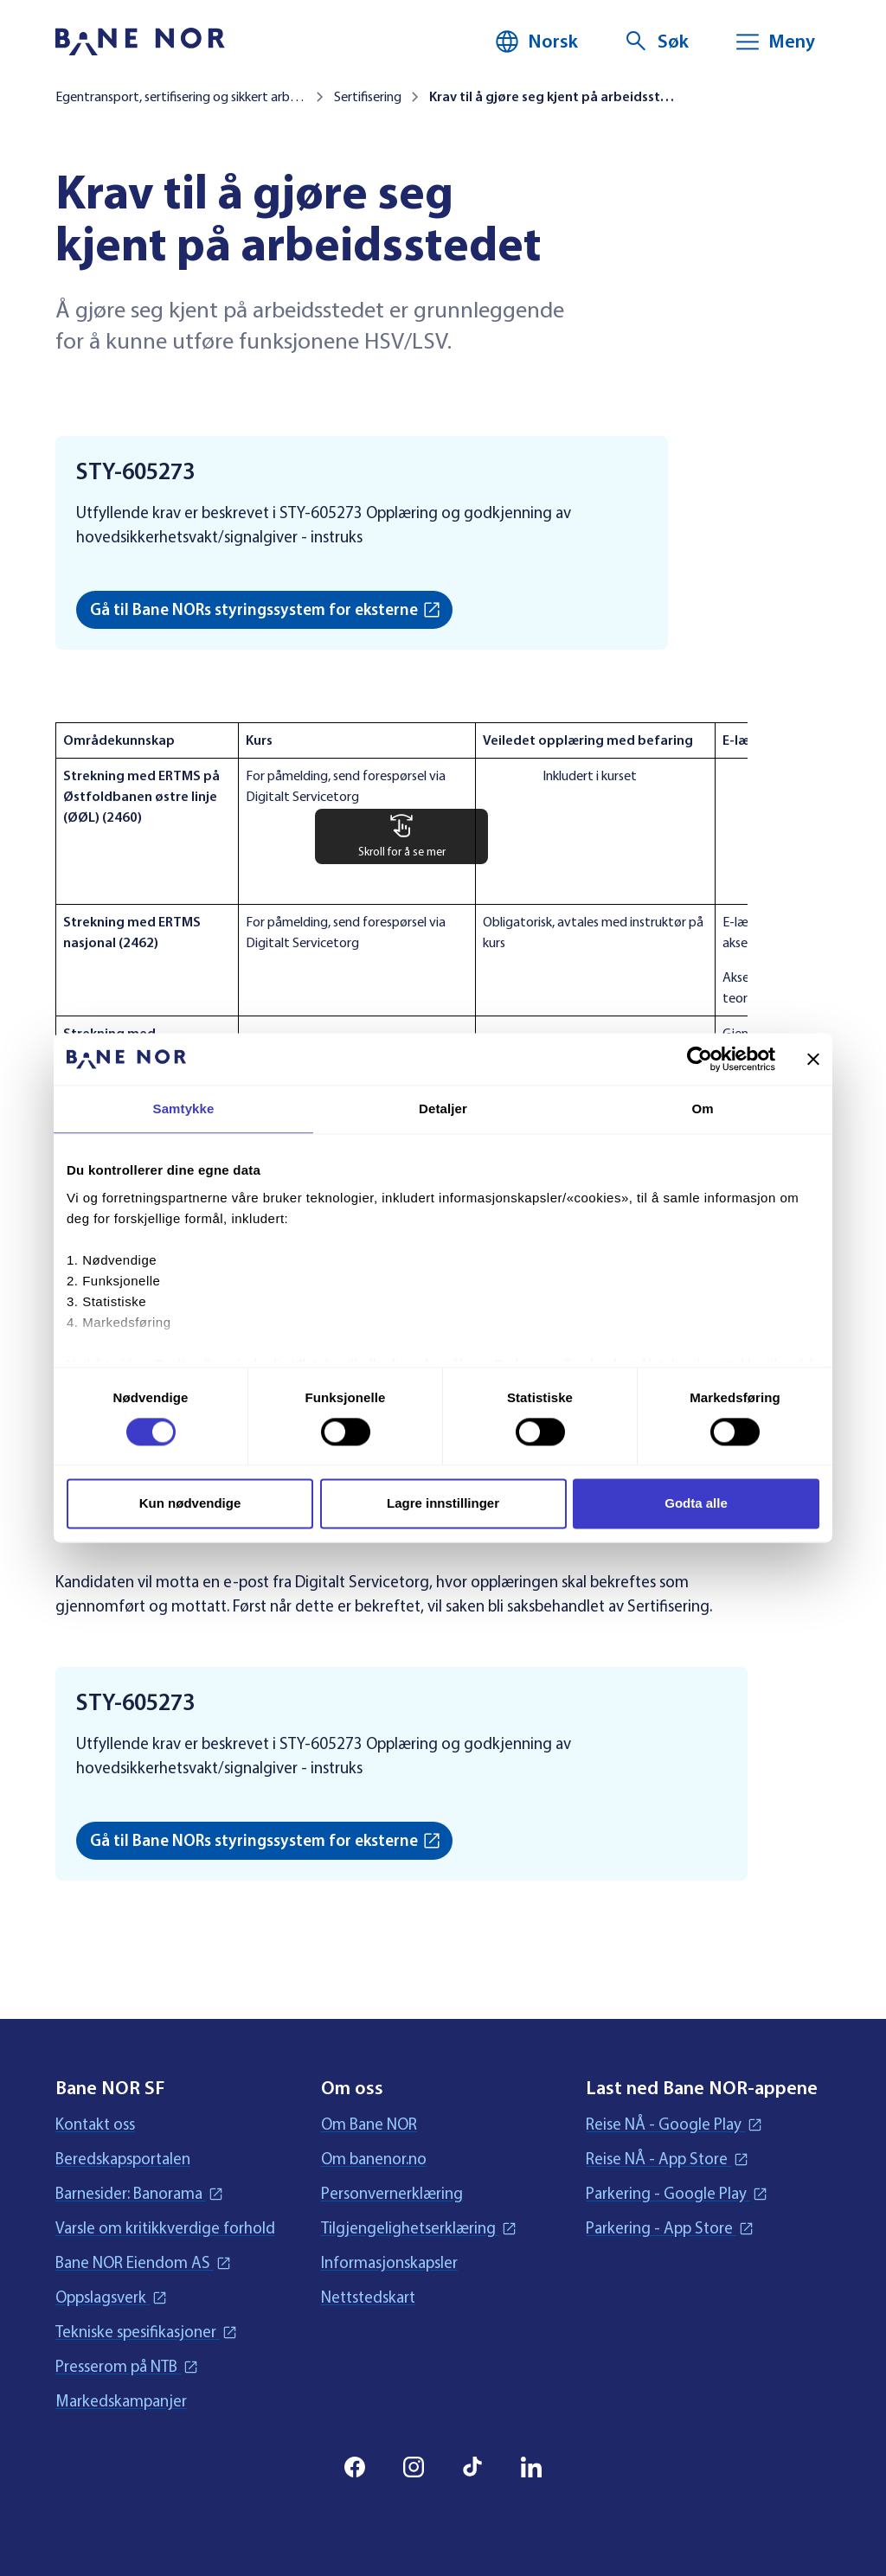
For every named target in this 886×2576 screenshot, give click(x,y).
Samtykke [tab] (184, 1108)
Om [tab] (702, 1108)
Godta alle (696, 1503)
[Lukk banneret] (813, 1059)
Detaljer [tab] (443, 1108)
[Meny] (774, 41)
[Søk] (655, 41)
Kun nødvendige (190, 1503)
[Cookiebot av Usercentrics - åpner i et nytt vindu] (699, 1059)
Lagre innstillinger (443, 1503)
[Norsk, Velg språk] (536, 41)
